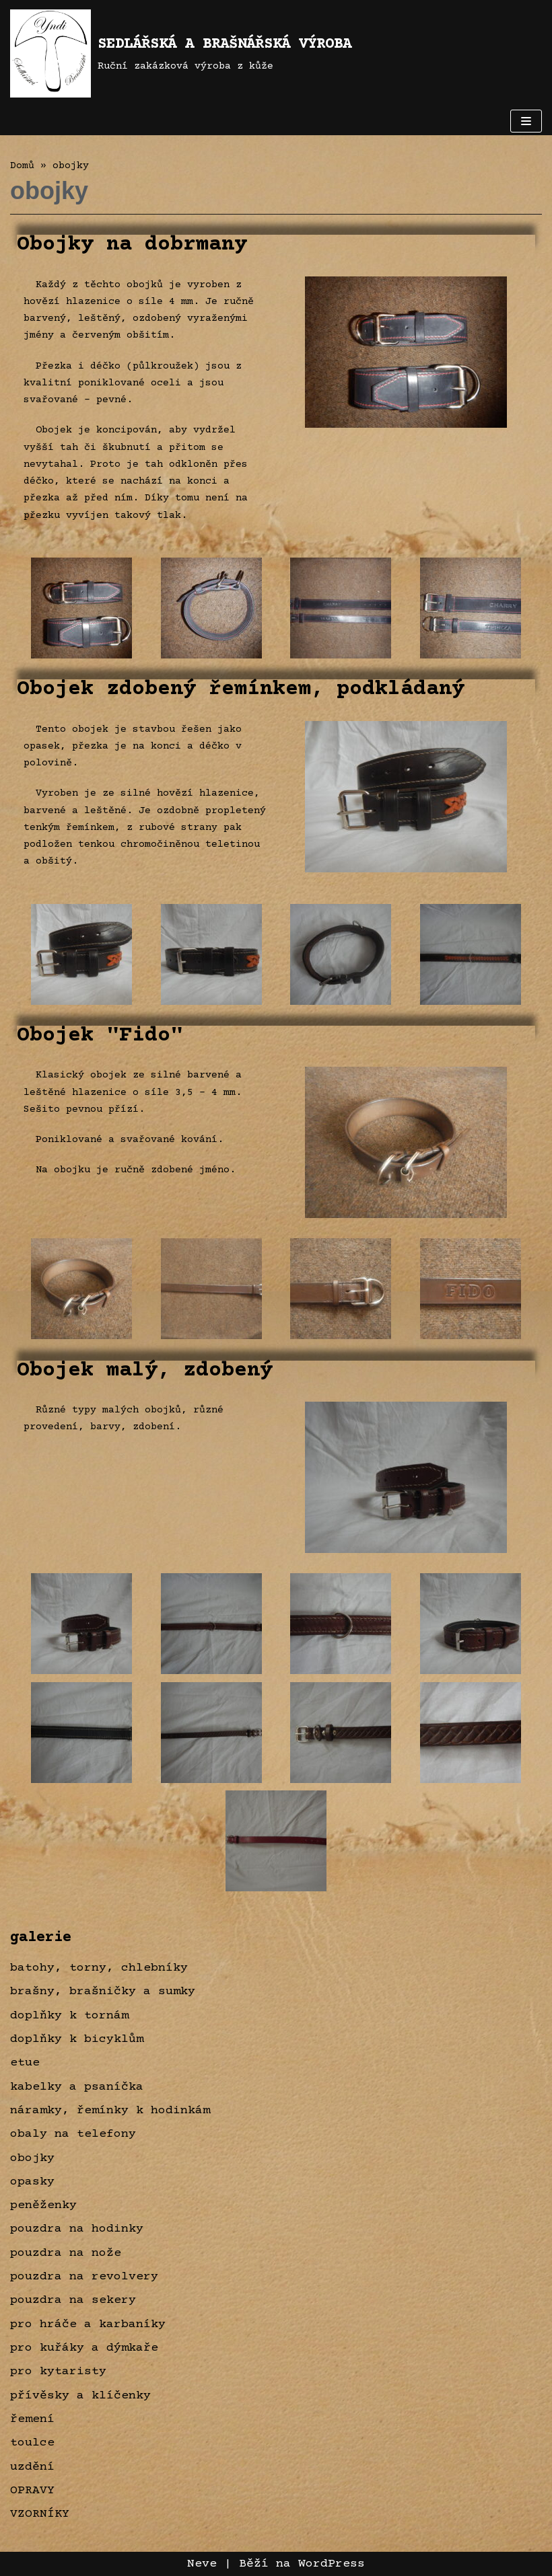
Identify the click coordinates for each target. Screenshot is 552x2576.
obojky (32, 2158)
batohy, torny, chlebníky (99, 1968)
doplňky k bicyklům (76, 2039)
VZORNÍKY (39, 2514)
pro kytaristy (58, 2371)
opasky (32, 2182)
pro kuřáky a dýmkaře (84, 2348)
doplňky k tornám (69, 2015)
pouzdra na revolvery (84, 2276)
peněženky (43, 2205)
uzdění (32, 2467)
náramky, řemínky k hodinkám (110, 2110)
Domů (22, 166)
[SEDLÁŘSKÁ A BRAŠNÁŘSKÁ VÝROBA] (180, 53)
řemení (32, 2419)
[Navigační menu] (526, 121)
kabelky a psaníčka (76, 2087)
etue (25, 2063)
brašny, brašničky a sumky (102, 1991)
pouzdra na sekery (73, 2300)
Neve (202, 2564)
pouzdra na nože (65, 2253)
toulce (32, 2443)
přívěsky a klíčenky (80, 2395)
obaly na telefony (73, 2134)
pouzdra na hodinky (76, 2229)
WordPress (331, 2564)
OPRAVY (32, 2490)
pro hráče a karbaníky (88, 2324)
